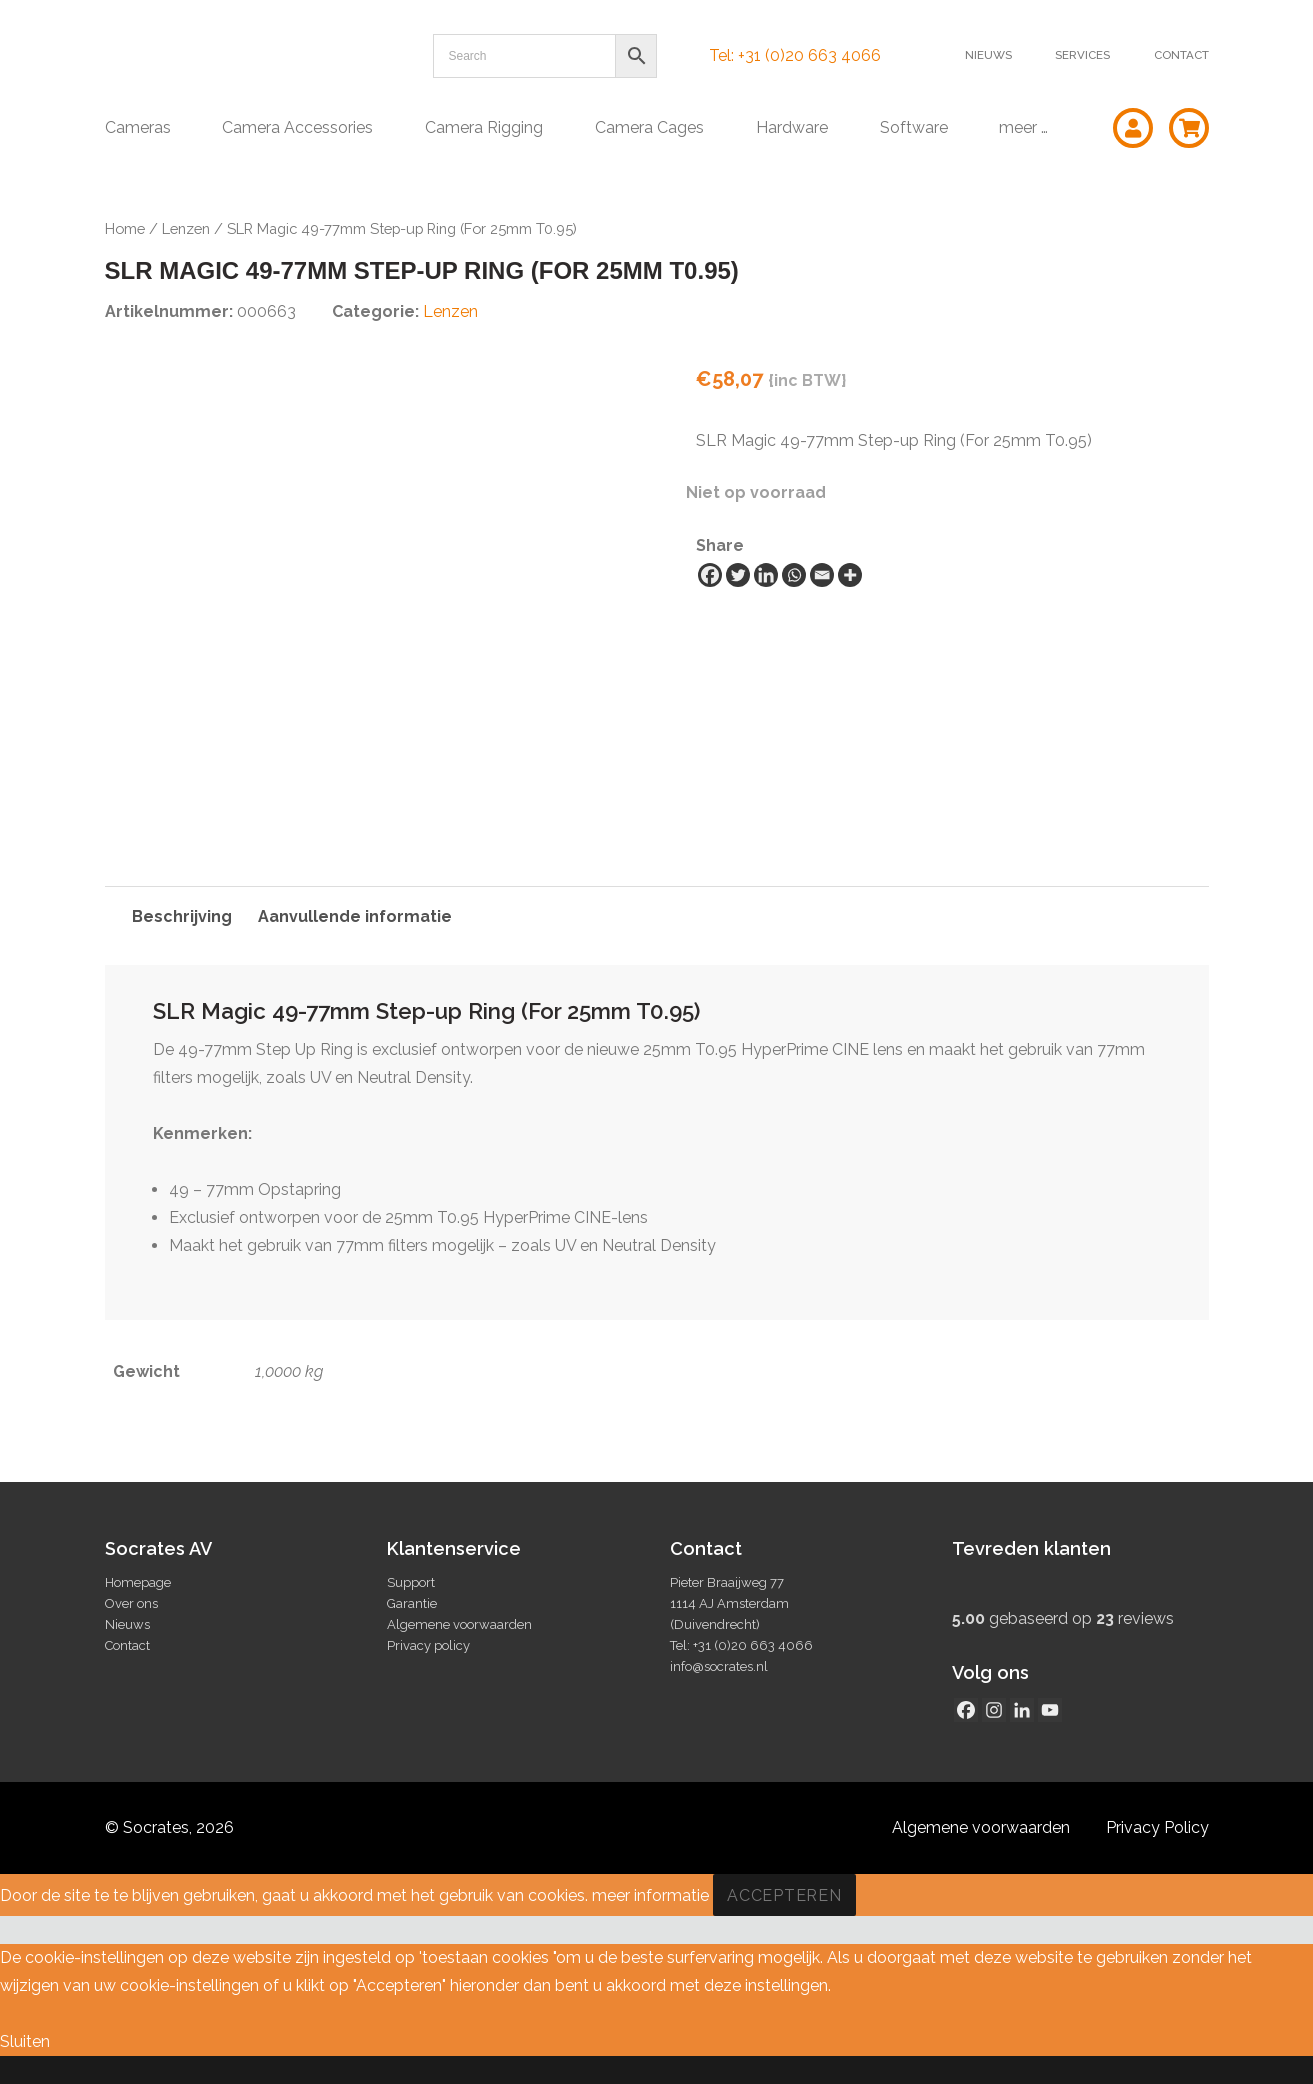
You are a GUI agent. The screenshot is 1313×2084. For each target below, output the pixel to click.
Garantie (412, 1603)
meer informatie (650, 1895)
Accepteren (784, 1895)
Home (125, 228)
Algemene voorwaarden (459, 1624)
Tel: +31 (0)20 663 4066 (795, 55)
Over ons (131, 1603)
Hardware (792, 127)
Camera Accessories (297, 127)
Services (1082, 55)
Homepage (138, 1582)
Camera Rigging (484, 127)
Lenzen (186, 228)
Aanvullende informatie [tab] (355, 916)
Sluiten (25, 2041)
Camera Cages (649, 127)
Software (914, 127)
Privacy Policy (1157, 1827)
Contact (1181, 55)
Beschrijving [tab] (182, 916)
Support (411, 1582)
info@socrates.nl (719, 1666)
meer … (1023, 127)
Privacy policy (428, 1645)
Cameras (138, 127)
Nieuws (988, 55)
